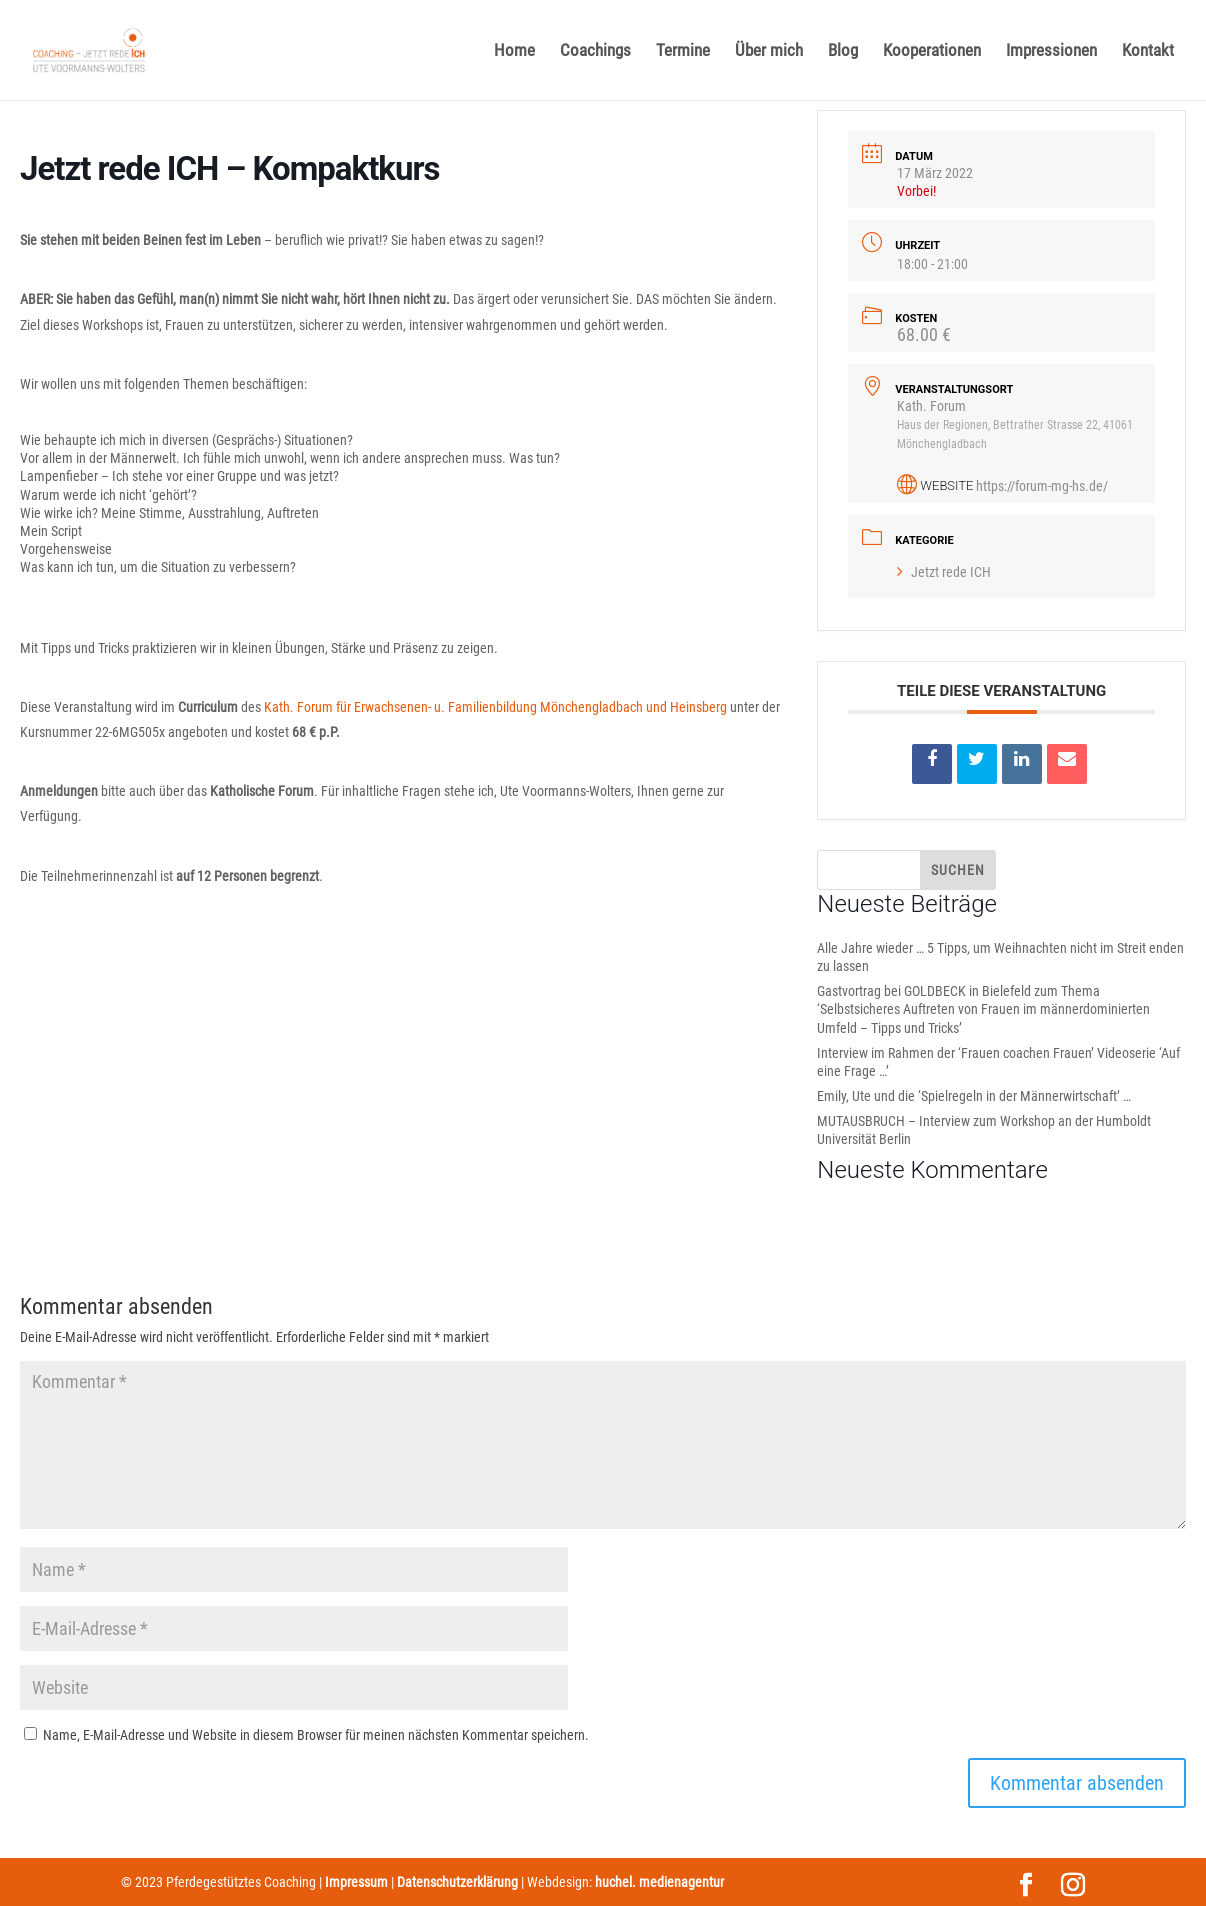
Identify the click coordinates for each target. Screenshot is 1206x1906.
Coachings (595, 51)
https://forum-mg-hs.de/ (1042, 485)
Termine (683, 51)
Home (514, 51)
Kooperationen (932, 51)
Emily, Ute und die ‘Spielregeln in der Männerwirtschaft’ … (974, 1096)
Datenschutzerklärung (457, 1882)
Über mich (769, 51)
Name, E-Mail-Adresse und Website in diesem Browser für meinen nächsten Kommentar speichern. (316, 1735)
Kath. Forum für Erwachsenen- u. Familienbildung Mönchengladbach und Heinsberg (495, 707)
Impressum (356, 1882)
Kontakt (1148, 51)
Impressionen (1051, 51)
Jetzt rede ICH (944, 572)
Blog (843, 51)
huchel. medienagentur (659, 1882)
